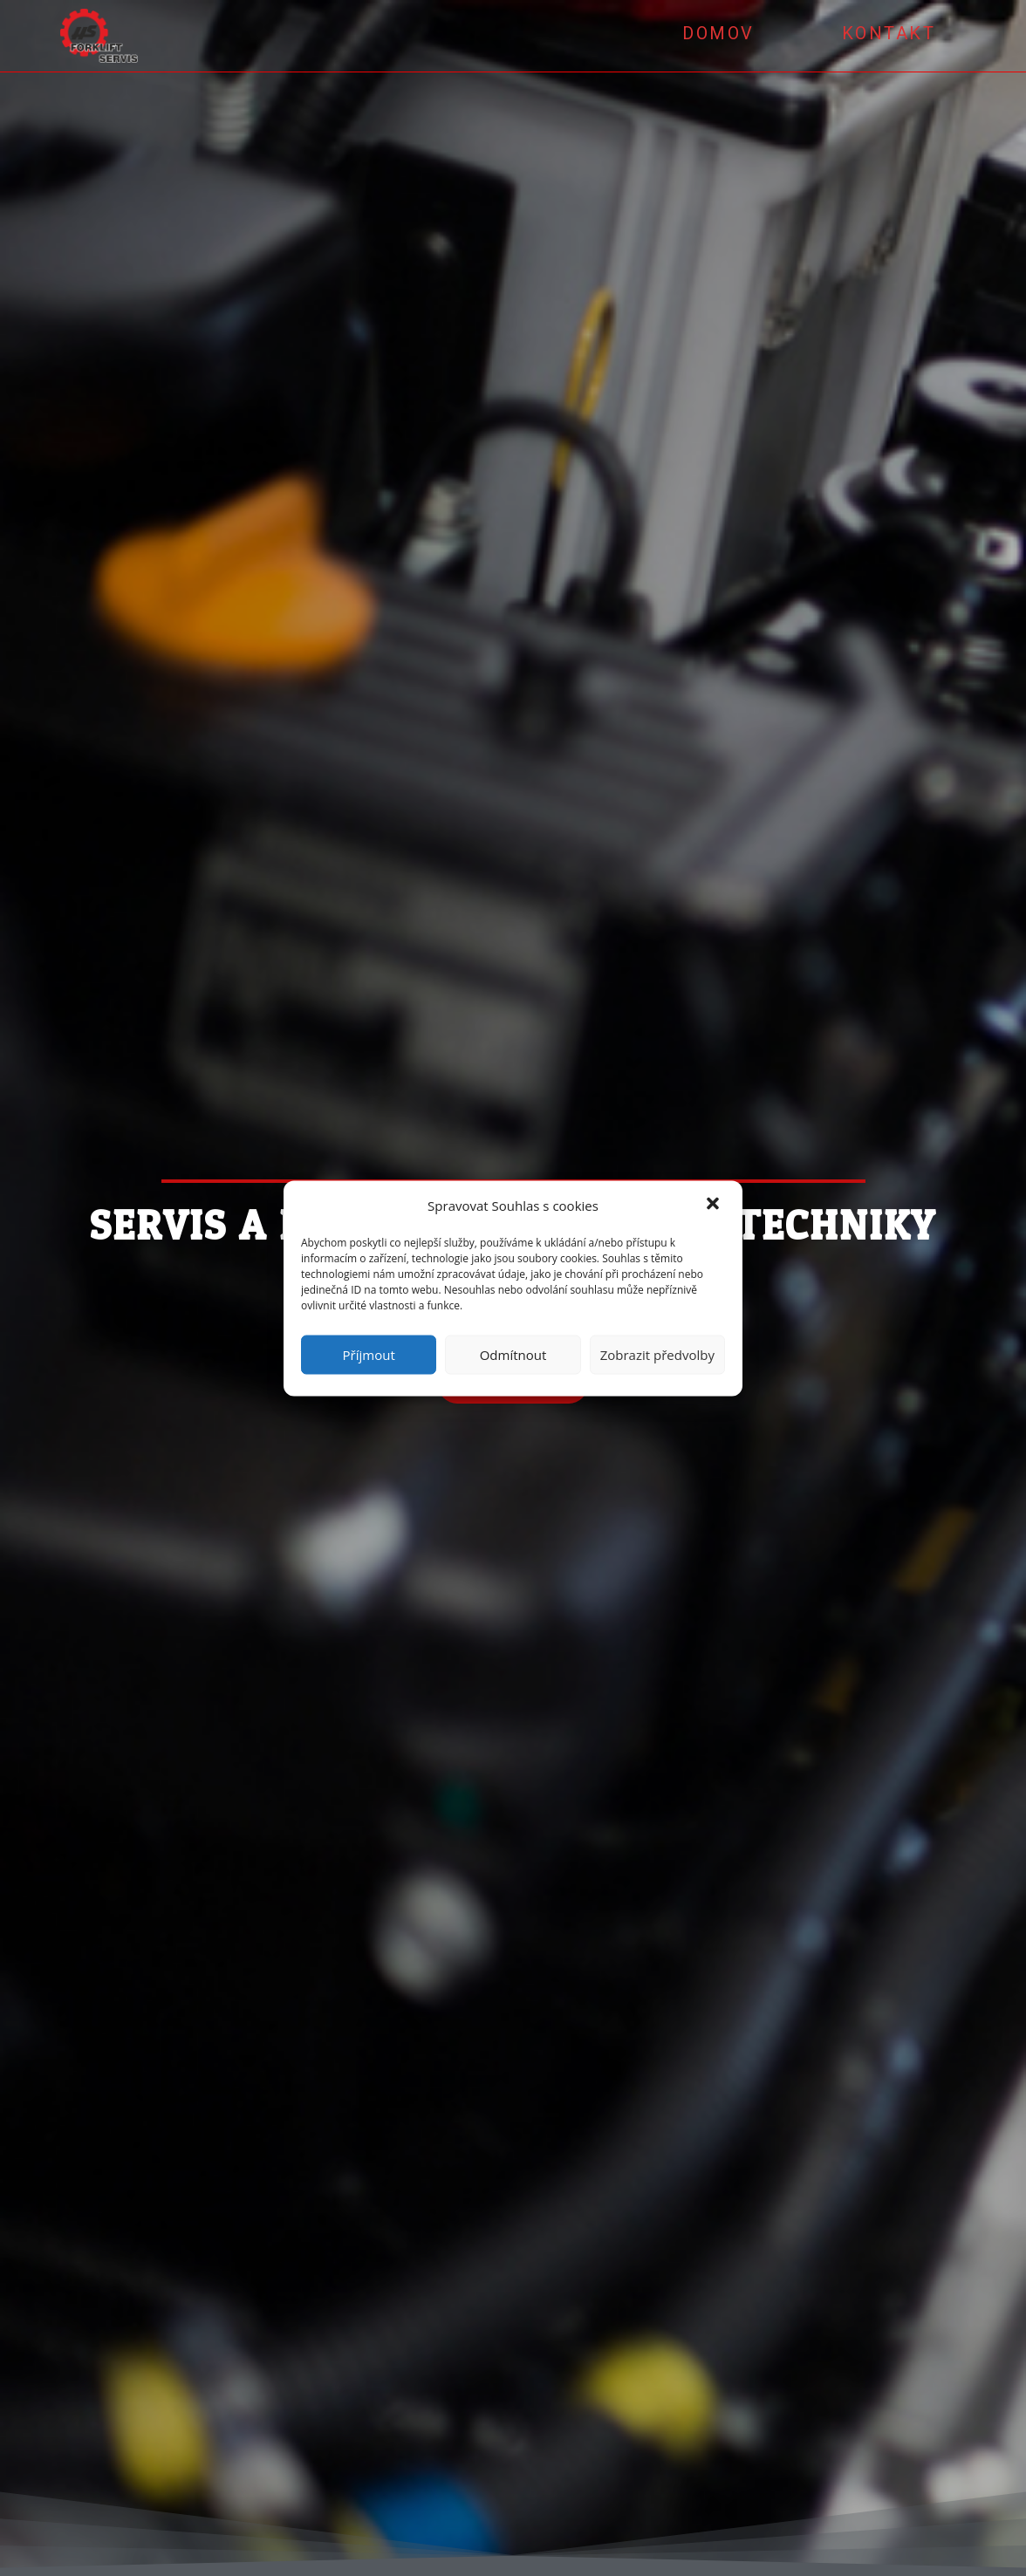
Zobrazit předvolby (657, 1354)
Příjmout (369, 1354)
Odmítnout (513, 1354)
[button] (714, 1205)
